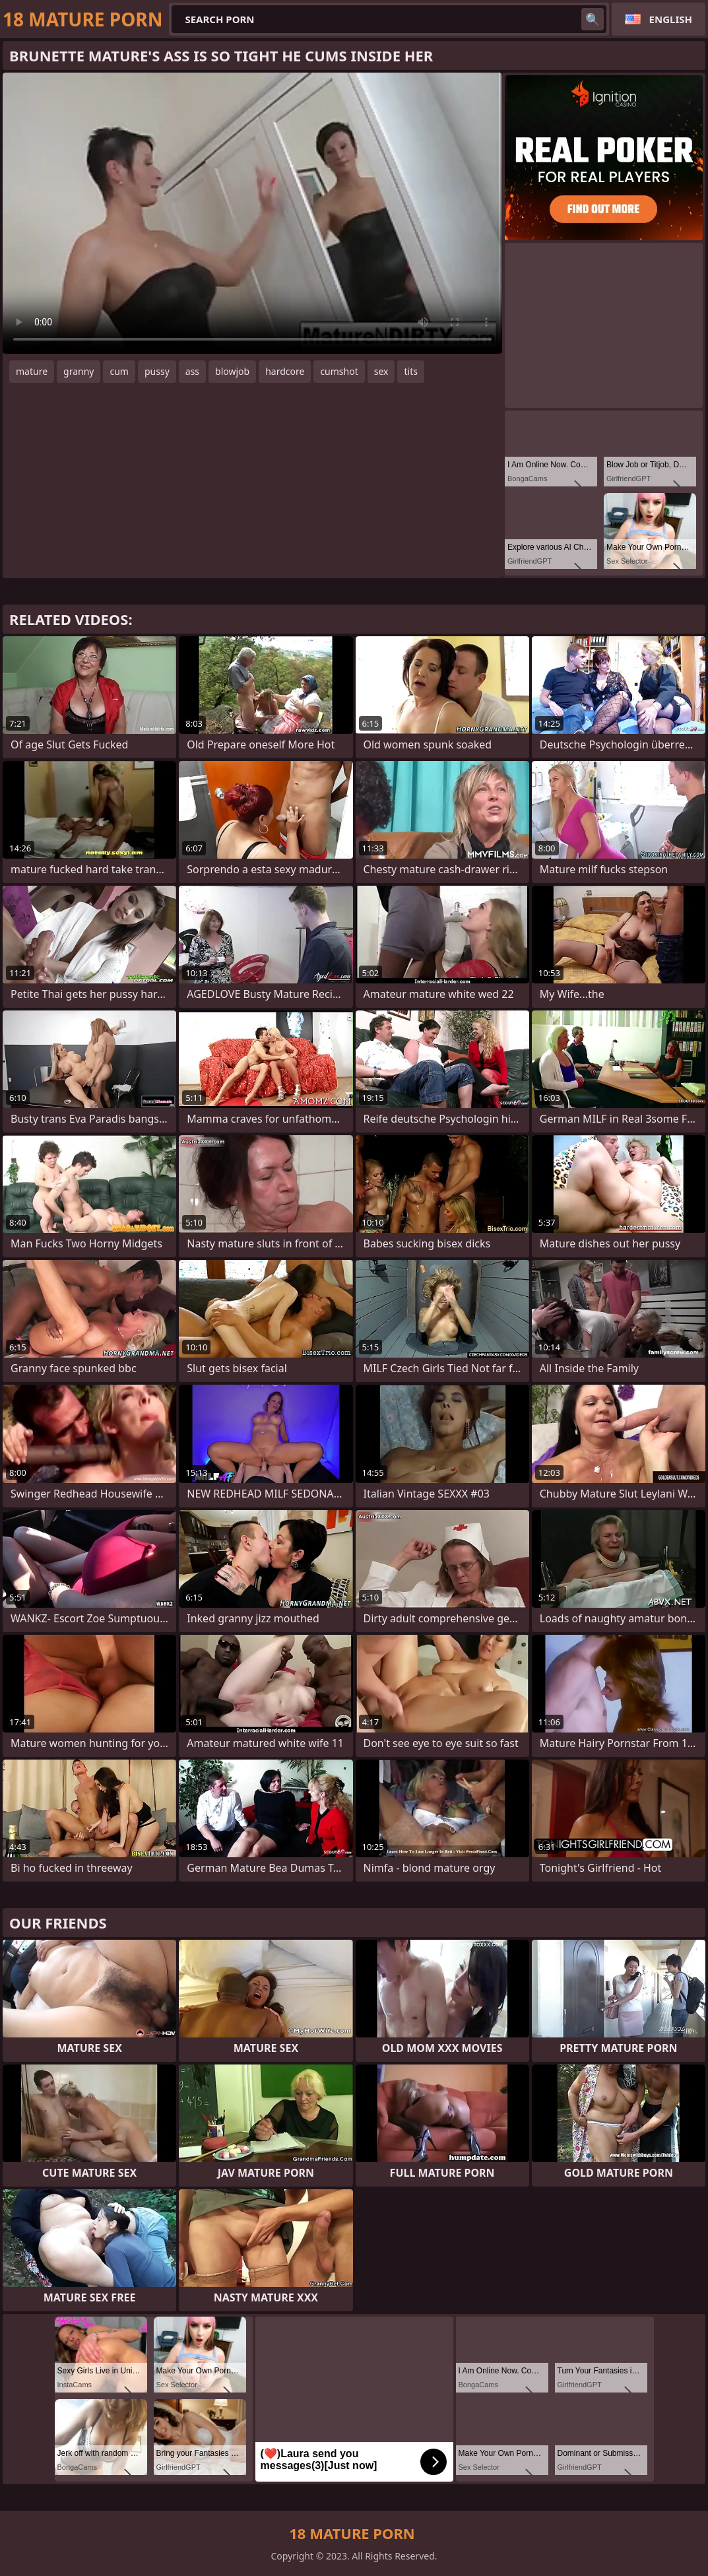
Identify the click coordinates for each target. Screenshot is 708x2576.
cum (119, 371)
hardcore (284, 371)
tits (410, 371)
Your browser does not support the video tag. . (252, 213)
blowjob (232, 371)
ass (192, 371)
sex (381, 371)
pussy (157, 371)
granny (78, 371)
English (670, 19)
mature (32, 371)
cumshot (339, 371)
